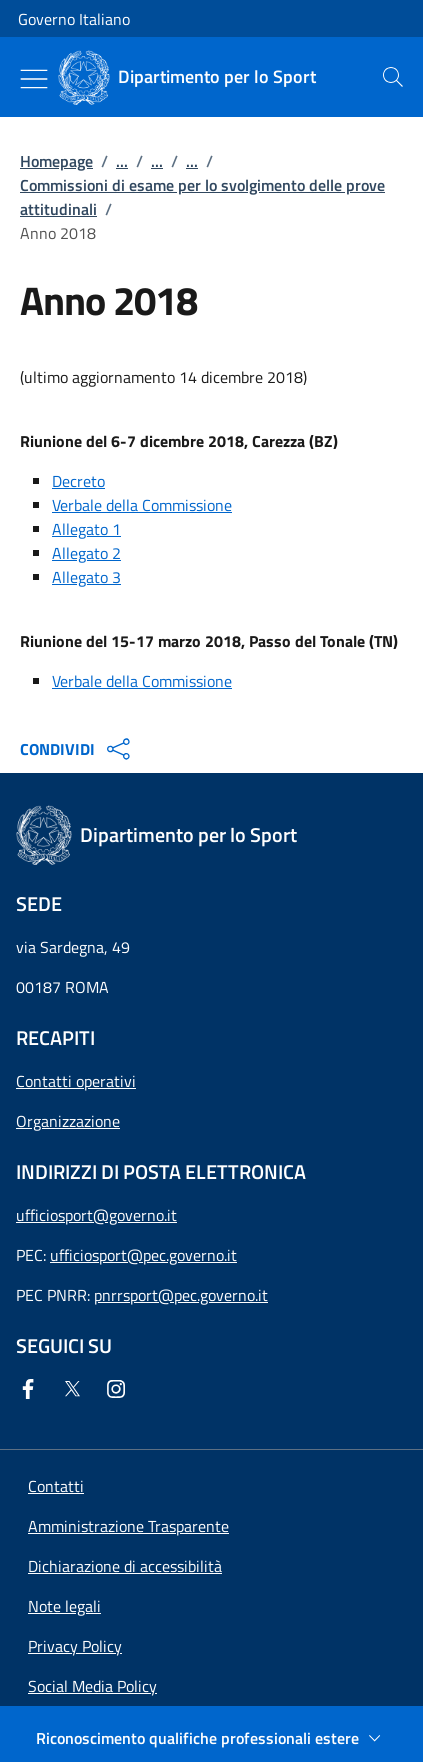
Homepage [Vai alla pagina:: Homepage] (56, 161)
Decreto (78, 481)
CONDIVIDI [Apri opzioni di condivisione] (77, 749)
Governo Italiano (74, 19)
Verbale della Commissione (142, 505)
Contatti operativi (76, 1081)
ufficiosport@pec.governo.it (143, 1255)
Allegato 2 (86, 553)
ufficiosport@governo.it (96, 1215)
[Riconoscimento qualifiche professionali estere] (211, 1738)
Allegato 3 (86, 577)
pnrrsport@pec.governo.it (181, 1295)
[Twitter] (76, 1389)
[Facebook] (32, 1389)
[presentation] (393, 77)
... (122, 161)
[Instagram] (120, 1389)
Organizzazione (68, 1121)
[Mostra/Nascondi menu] (34, 79)
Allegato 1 (86, 529)
